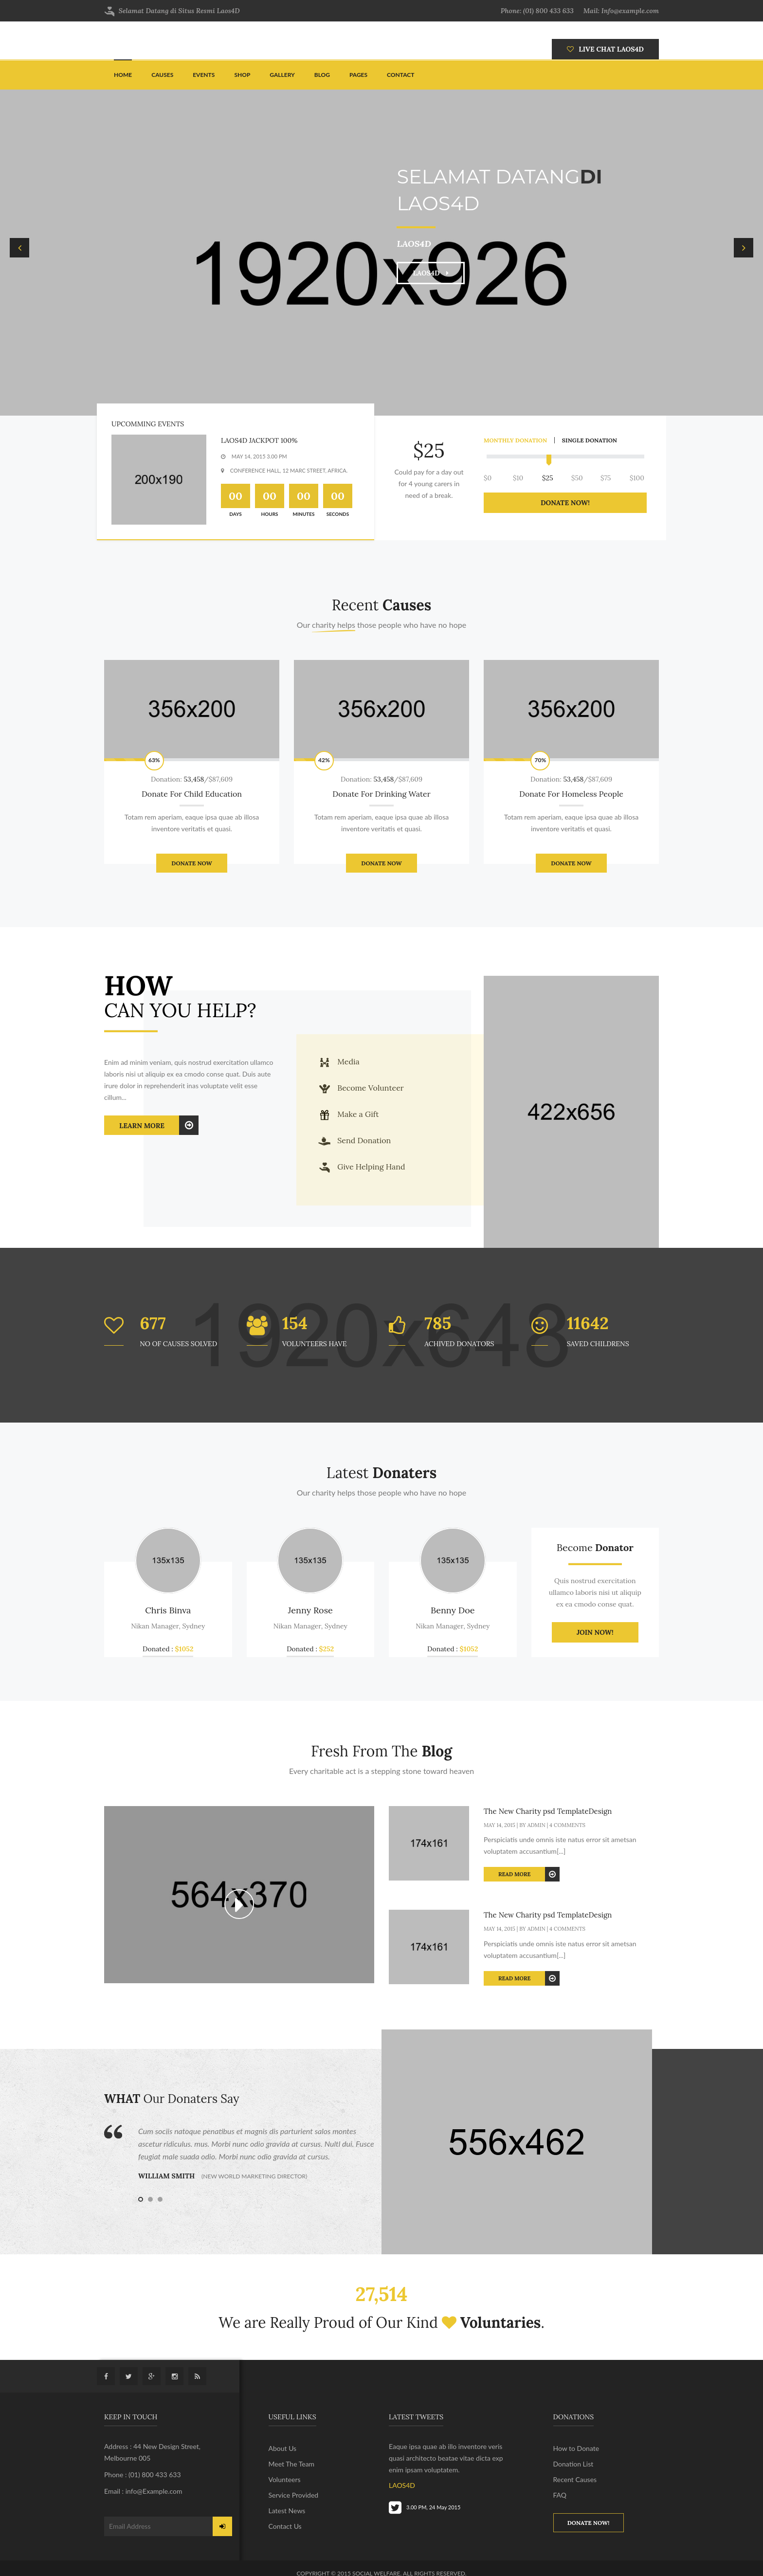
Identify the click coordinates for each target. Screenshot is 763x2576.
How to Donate (576, 2448)
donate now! (565, 502)
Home (123, 74)
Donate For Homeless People (571, 794)
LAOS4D (431, 273)
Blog (322, 74)
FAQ (560, 2495)
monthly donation (515, 440)
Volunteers (285, 2479)
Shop (242, 74)
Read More (529, 1874)
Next (743, 247)
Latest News (287, 2510)
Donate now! (588, 2522)
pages (358, 74)
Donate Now (191, 863)
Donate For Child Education (192, 794)
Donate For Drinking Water (381, 794)
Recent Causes (575, 2479)
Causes (162, 74)
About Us (283, 2448)
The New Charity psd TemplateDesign (548, 1811)
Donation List (573, 2464)
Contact (400, 74)
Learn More (159, 1125)
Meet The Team (292, 2464)
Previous (19, 247)
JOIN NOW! (595, 1632)
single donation (589, 440)
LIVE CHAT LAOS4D (605, 49)
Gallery (282, 74)
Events (204, 74)
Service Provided (294, 2495)
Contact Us (285, 2526)
